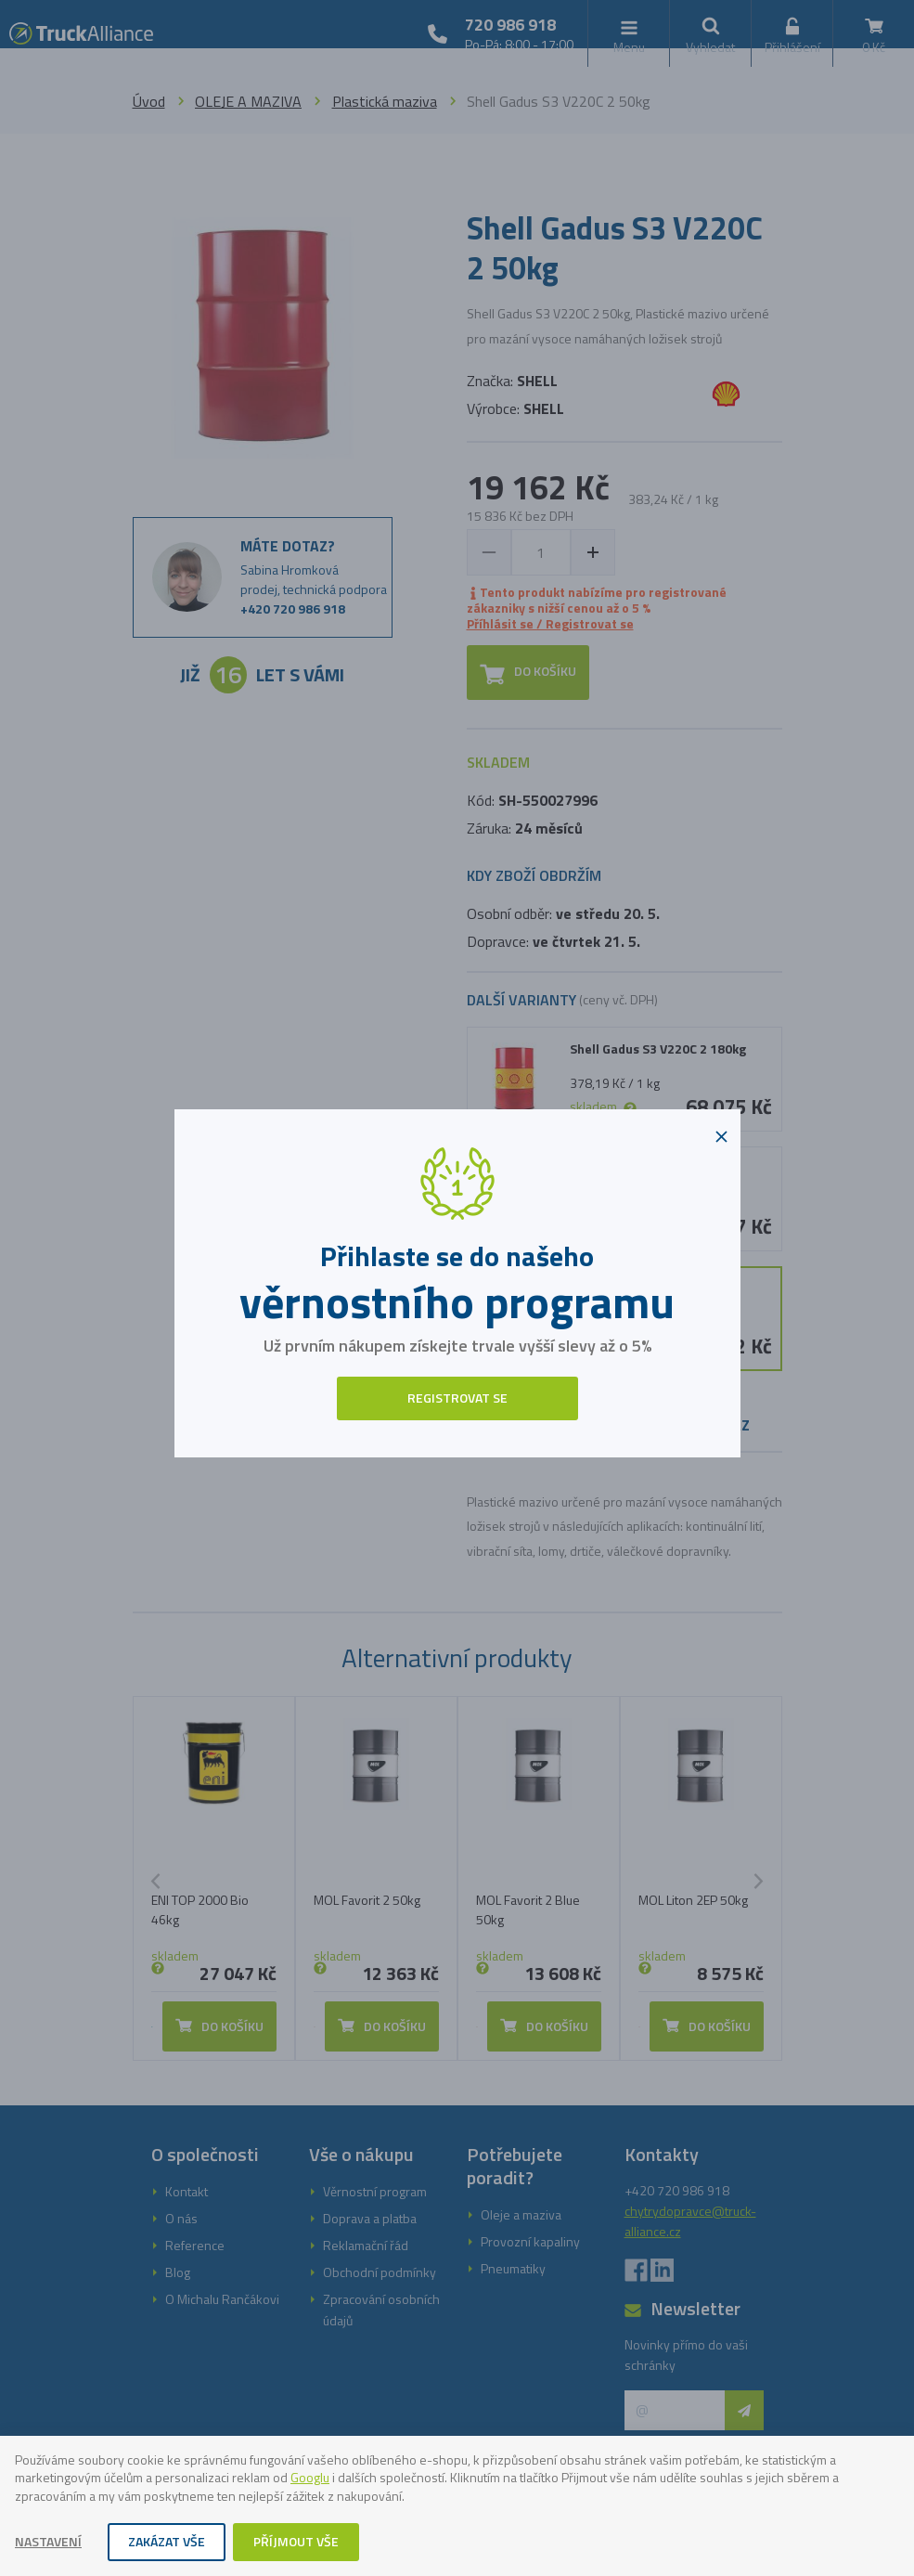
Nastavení (48, 2541)
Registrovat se (457, 1397)
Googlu (309, 2477)
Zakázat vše (166, 2541)
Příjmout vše (296, 2541)
